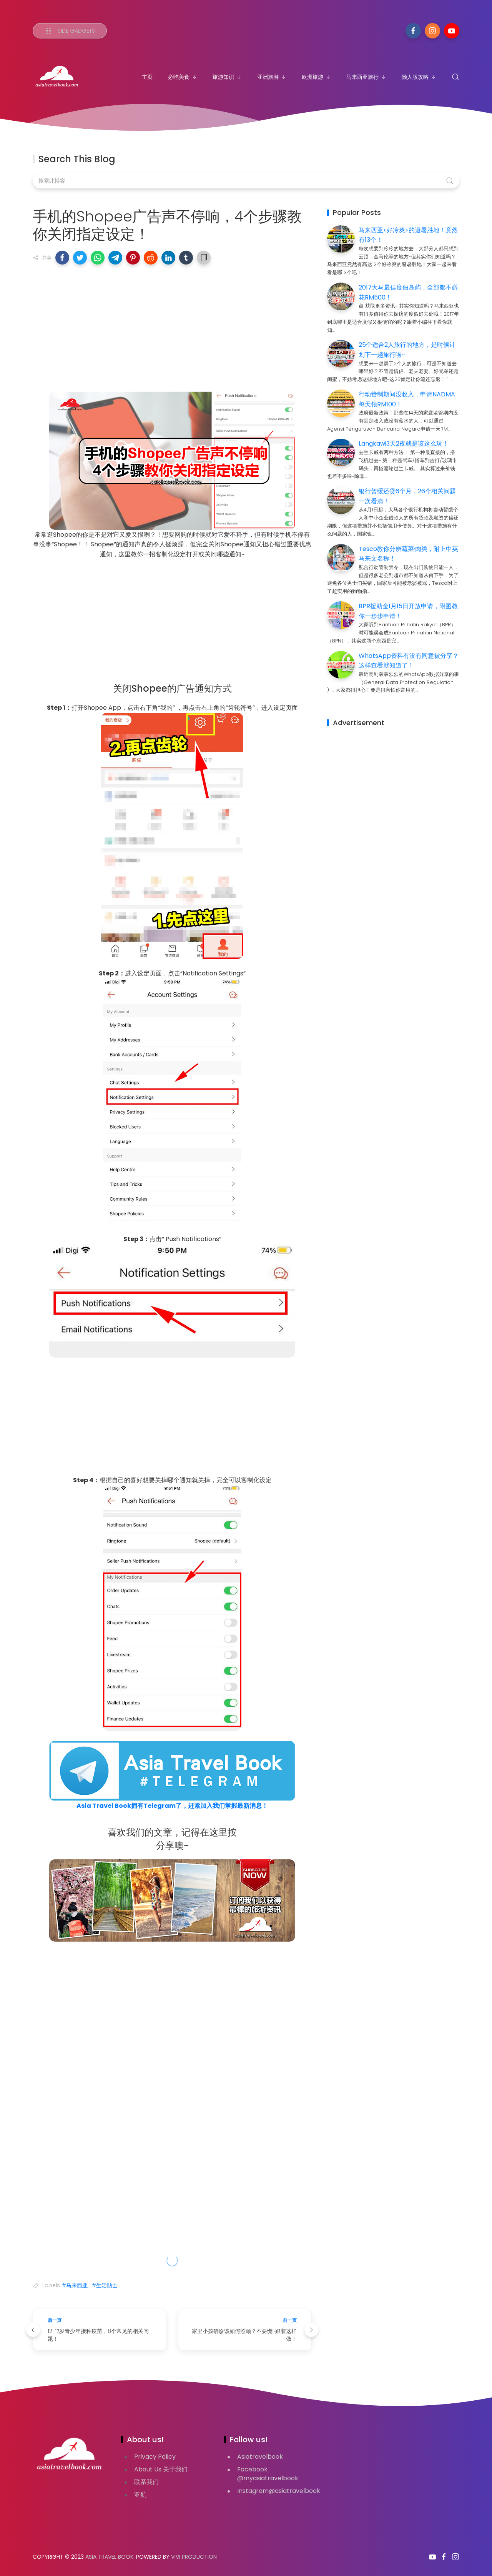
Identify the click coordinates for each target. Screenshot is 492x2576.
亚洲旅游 (271, 77)
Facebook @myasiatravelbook (267, 2474)
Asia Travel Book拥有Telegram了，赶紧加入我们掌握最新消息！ (172, 1805)
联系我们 (146, 2482)
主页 (147, 77)
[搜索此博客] (246, 180)
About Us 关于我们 (161, 2469)
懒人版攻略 (419, 77)
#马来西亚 (75, 2285)
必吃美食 (182, 77)
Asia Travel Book (109, 2557)
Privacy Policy (155, 2456)
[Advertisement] (172, 326)
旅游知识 (227, 77)
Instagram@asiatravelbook (278, 2490)
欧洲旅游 (316, 77)
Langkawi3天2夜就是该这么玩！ (404, 443)
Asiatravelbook (260, 2456)
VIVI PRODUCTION (194, 2557)
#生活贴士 (105, 2285)
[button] (62, 258)
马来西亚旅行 (366, 77)
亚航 (140, 2494)
